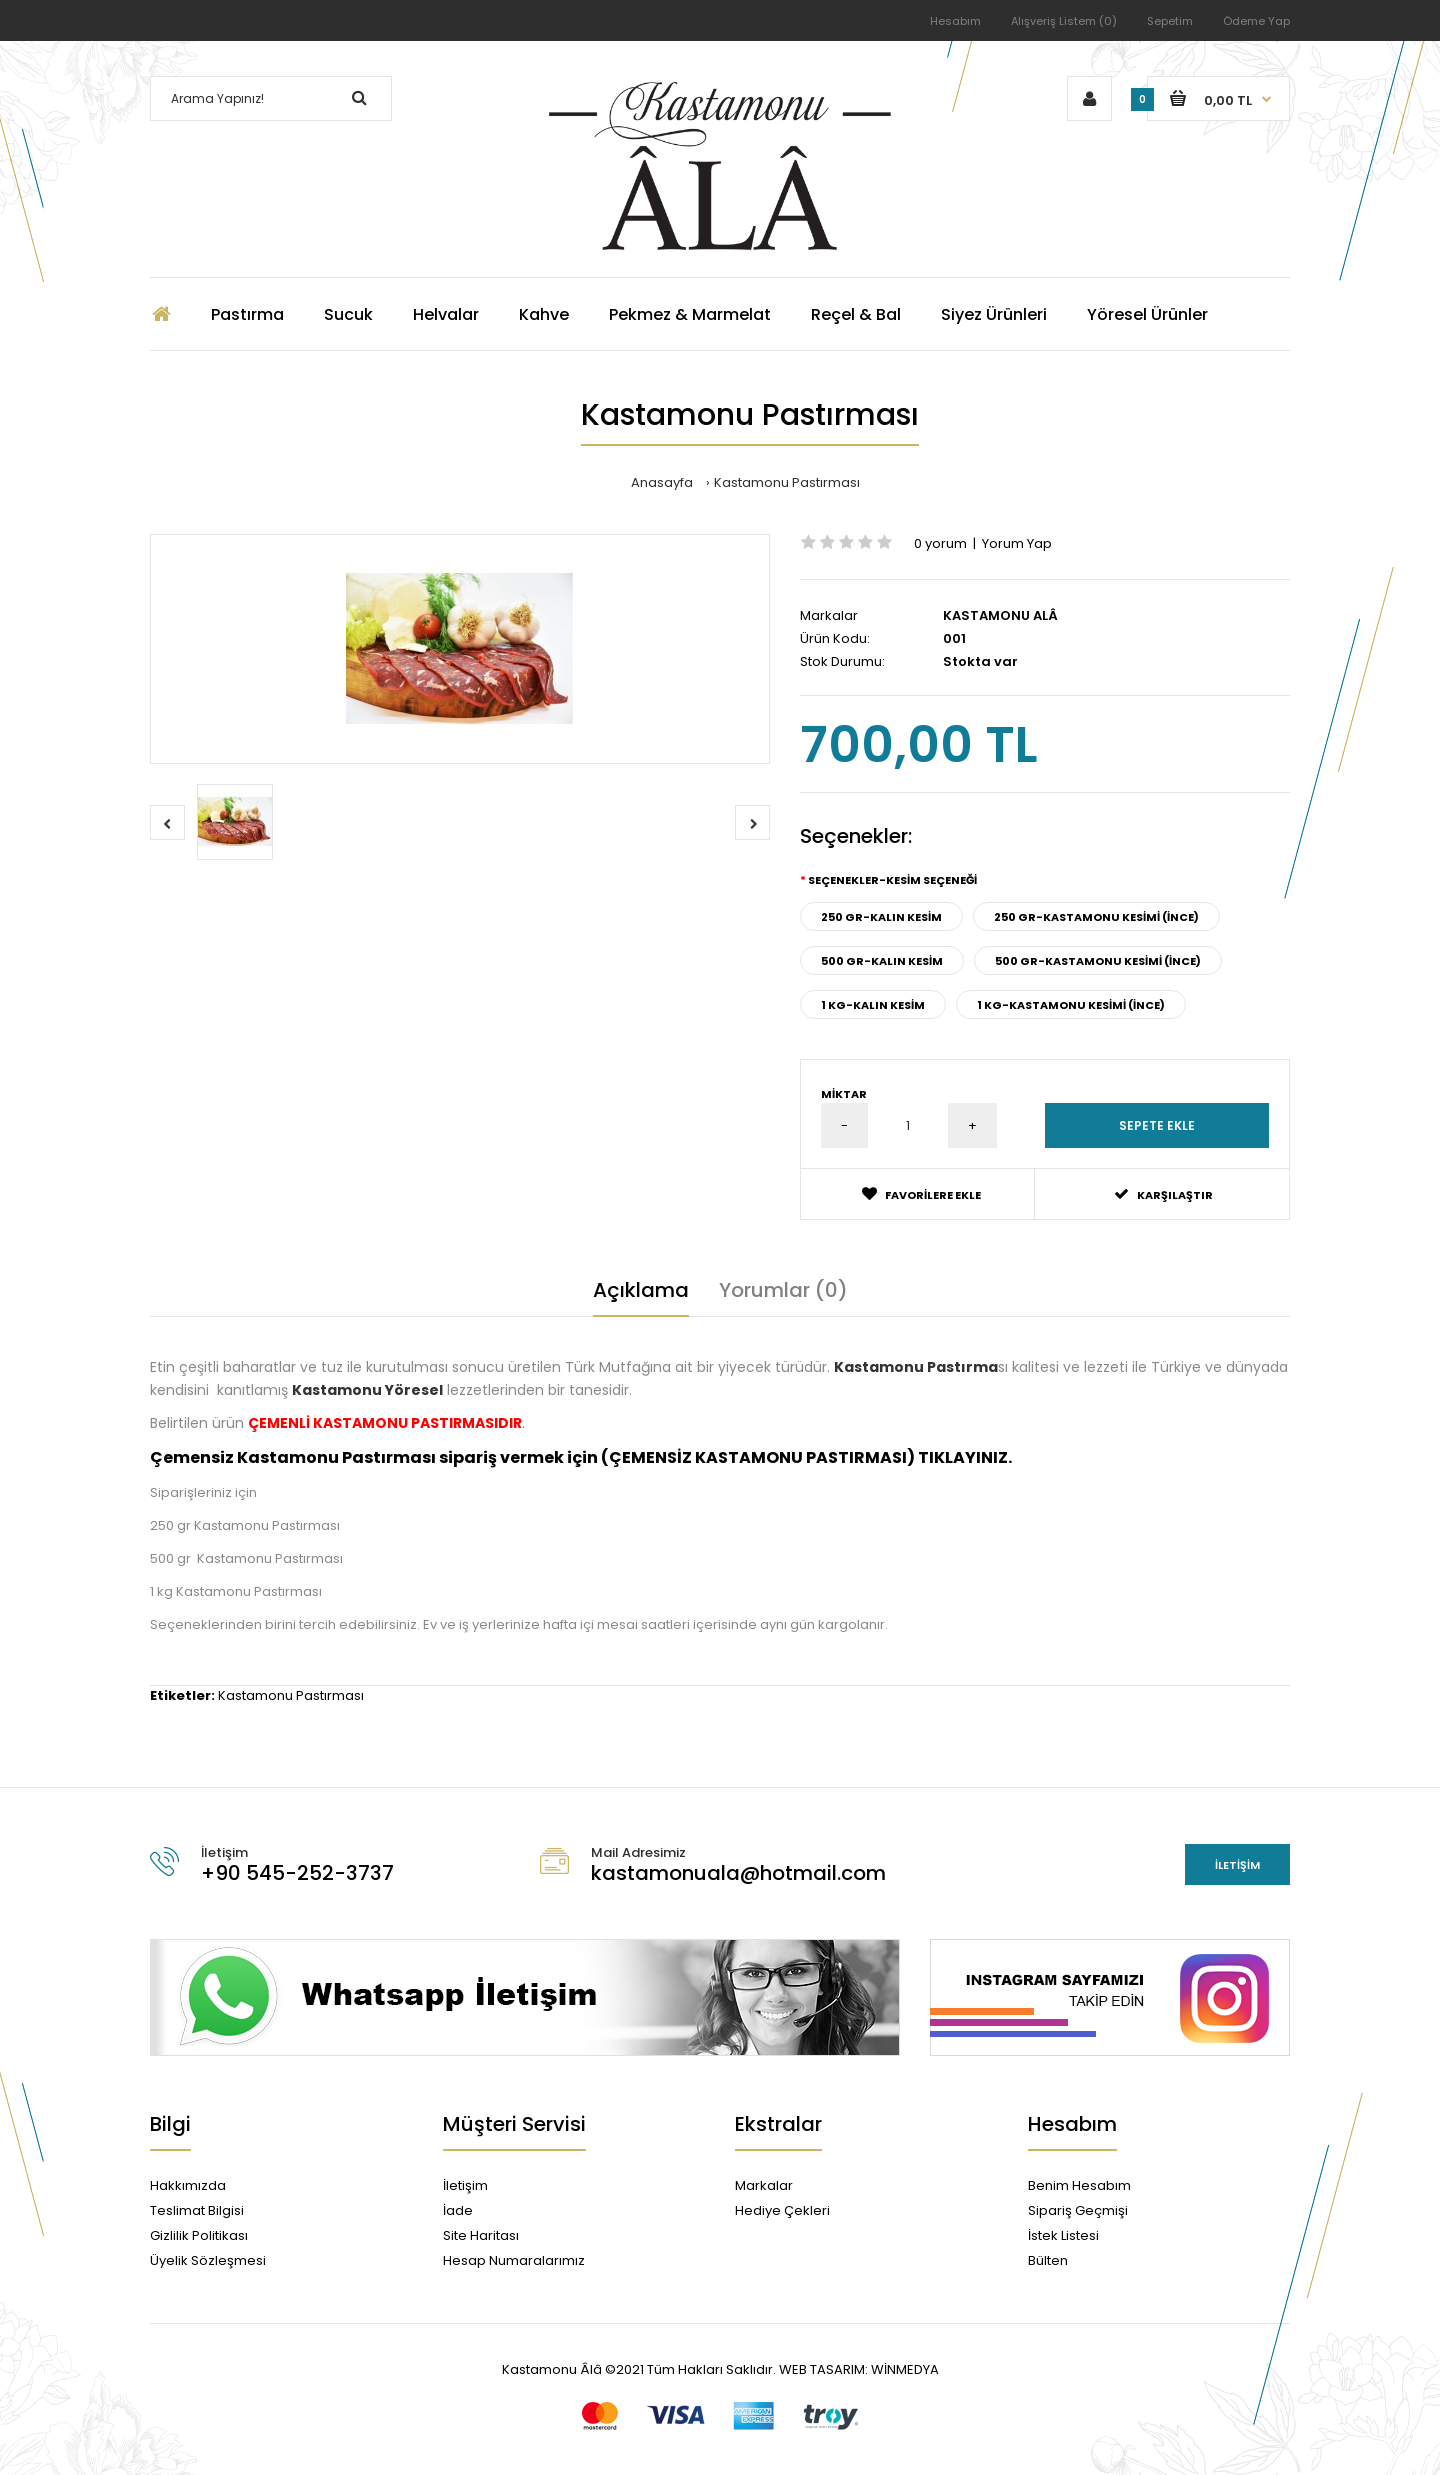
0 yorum (940, 543)
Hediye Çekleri (782, 2210)
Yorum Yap (1017, 543)
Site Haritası (481, 2235)
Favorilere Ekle (921, 1194)
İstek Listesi (1063, 2235)
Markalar (764, 2185)
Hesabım (955, 21)
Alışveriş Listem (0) (1064, 21)
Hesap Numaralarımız (514, 2260)
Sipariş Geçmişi (1078, 2210)
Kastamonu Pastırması (787, 482)
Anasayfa (662, 482)
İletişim (1237, 1865)
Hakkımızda (188, 2185)
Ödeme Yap (1256, 21)
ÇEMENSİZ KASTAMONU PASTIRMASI (758, 1457)
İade (458, 2210)
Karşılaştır (1163, 1194)
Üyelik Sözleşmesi (208, 2260)
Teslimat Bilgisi (197, 2210)
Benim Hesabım (1079, 2185)
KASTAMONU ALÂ (1000, 615)
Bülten (1048, 2260)
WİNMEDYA (903, 2369)
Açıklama (641, 1290)
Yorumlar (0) (783, 1290)
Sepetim (1170, 21)
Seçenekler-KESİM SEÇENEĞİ (892, 880)
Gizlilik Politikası (199, 2235)
